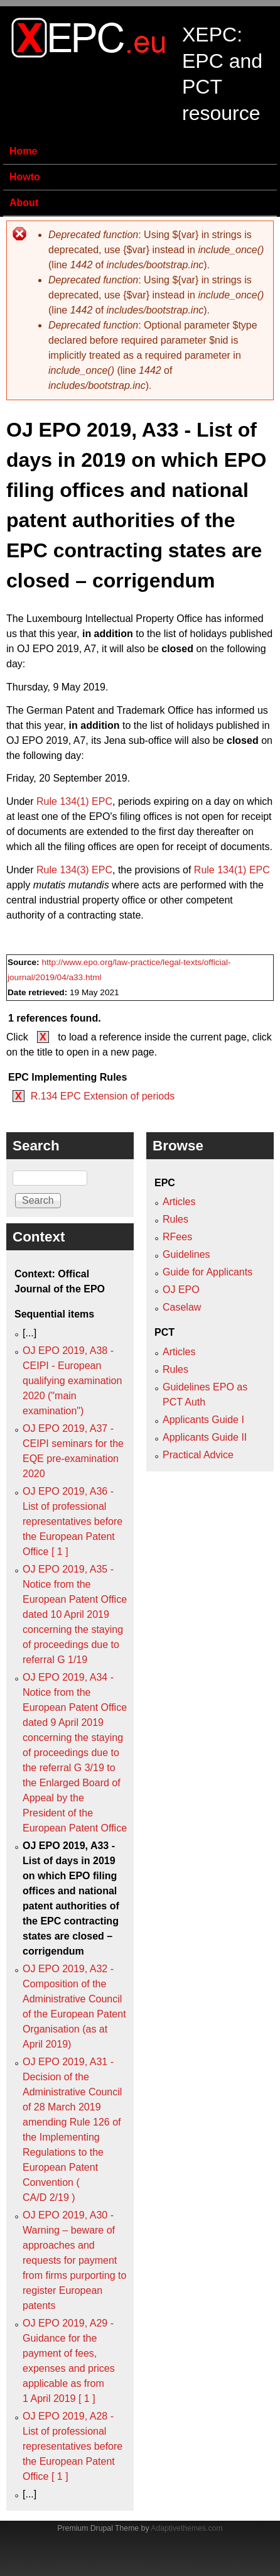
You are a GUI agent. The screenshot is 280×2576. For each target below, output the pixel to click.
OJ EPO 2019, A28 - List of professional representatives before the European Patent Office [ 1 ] (72, 2446)
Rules (175, 1219)
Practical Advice (198, 1454)
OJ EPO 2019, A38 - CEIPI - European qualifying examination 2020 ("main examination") (72, 1380)
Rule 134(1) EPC (74, 801)
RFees (177, 1236)
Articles (179, 1201)
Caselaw (182, 1307)
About (23, 202)
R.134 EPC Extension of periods (103, 1096)
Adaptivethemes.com (186, 2528)
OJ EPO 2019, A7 (56, 648)
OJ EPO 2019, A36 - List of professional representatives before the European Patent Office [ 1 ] (72, 1521)
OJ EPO (181, 1289)
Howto (24, 177)
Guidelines (186, 1254)
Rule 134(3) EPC (74, 870)
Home (23, 151)
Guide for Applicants (207, 1272)
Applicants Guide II (205, 1437)
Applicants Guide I (203, 1419)
